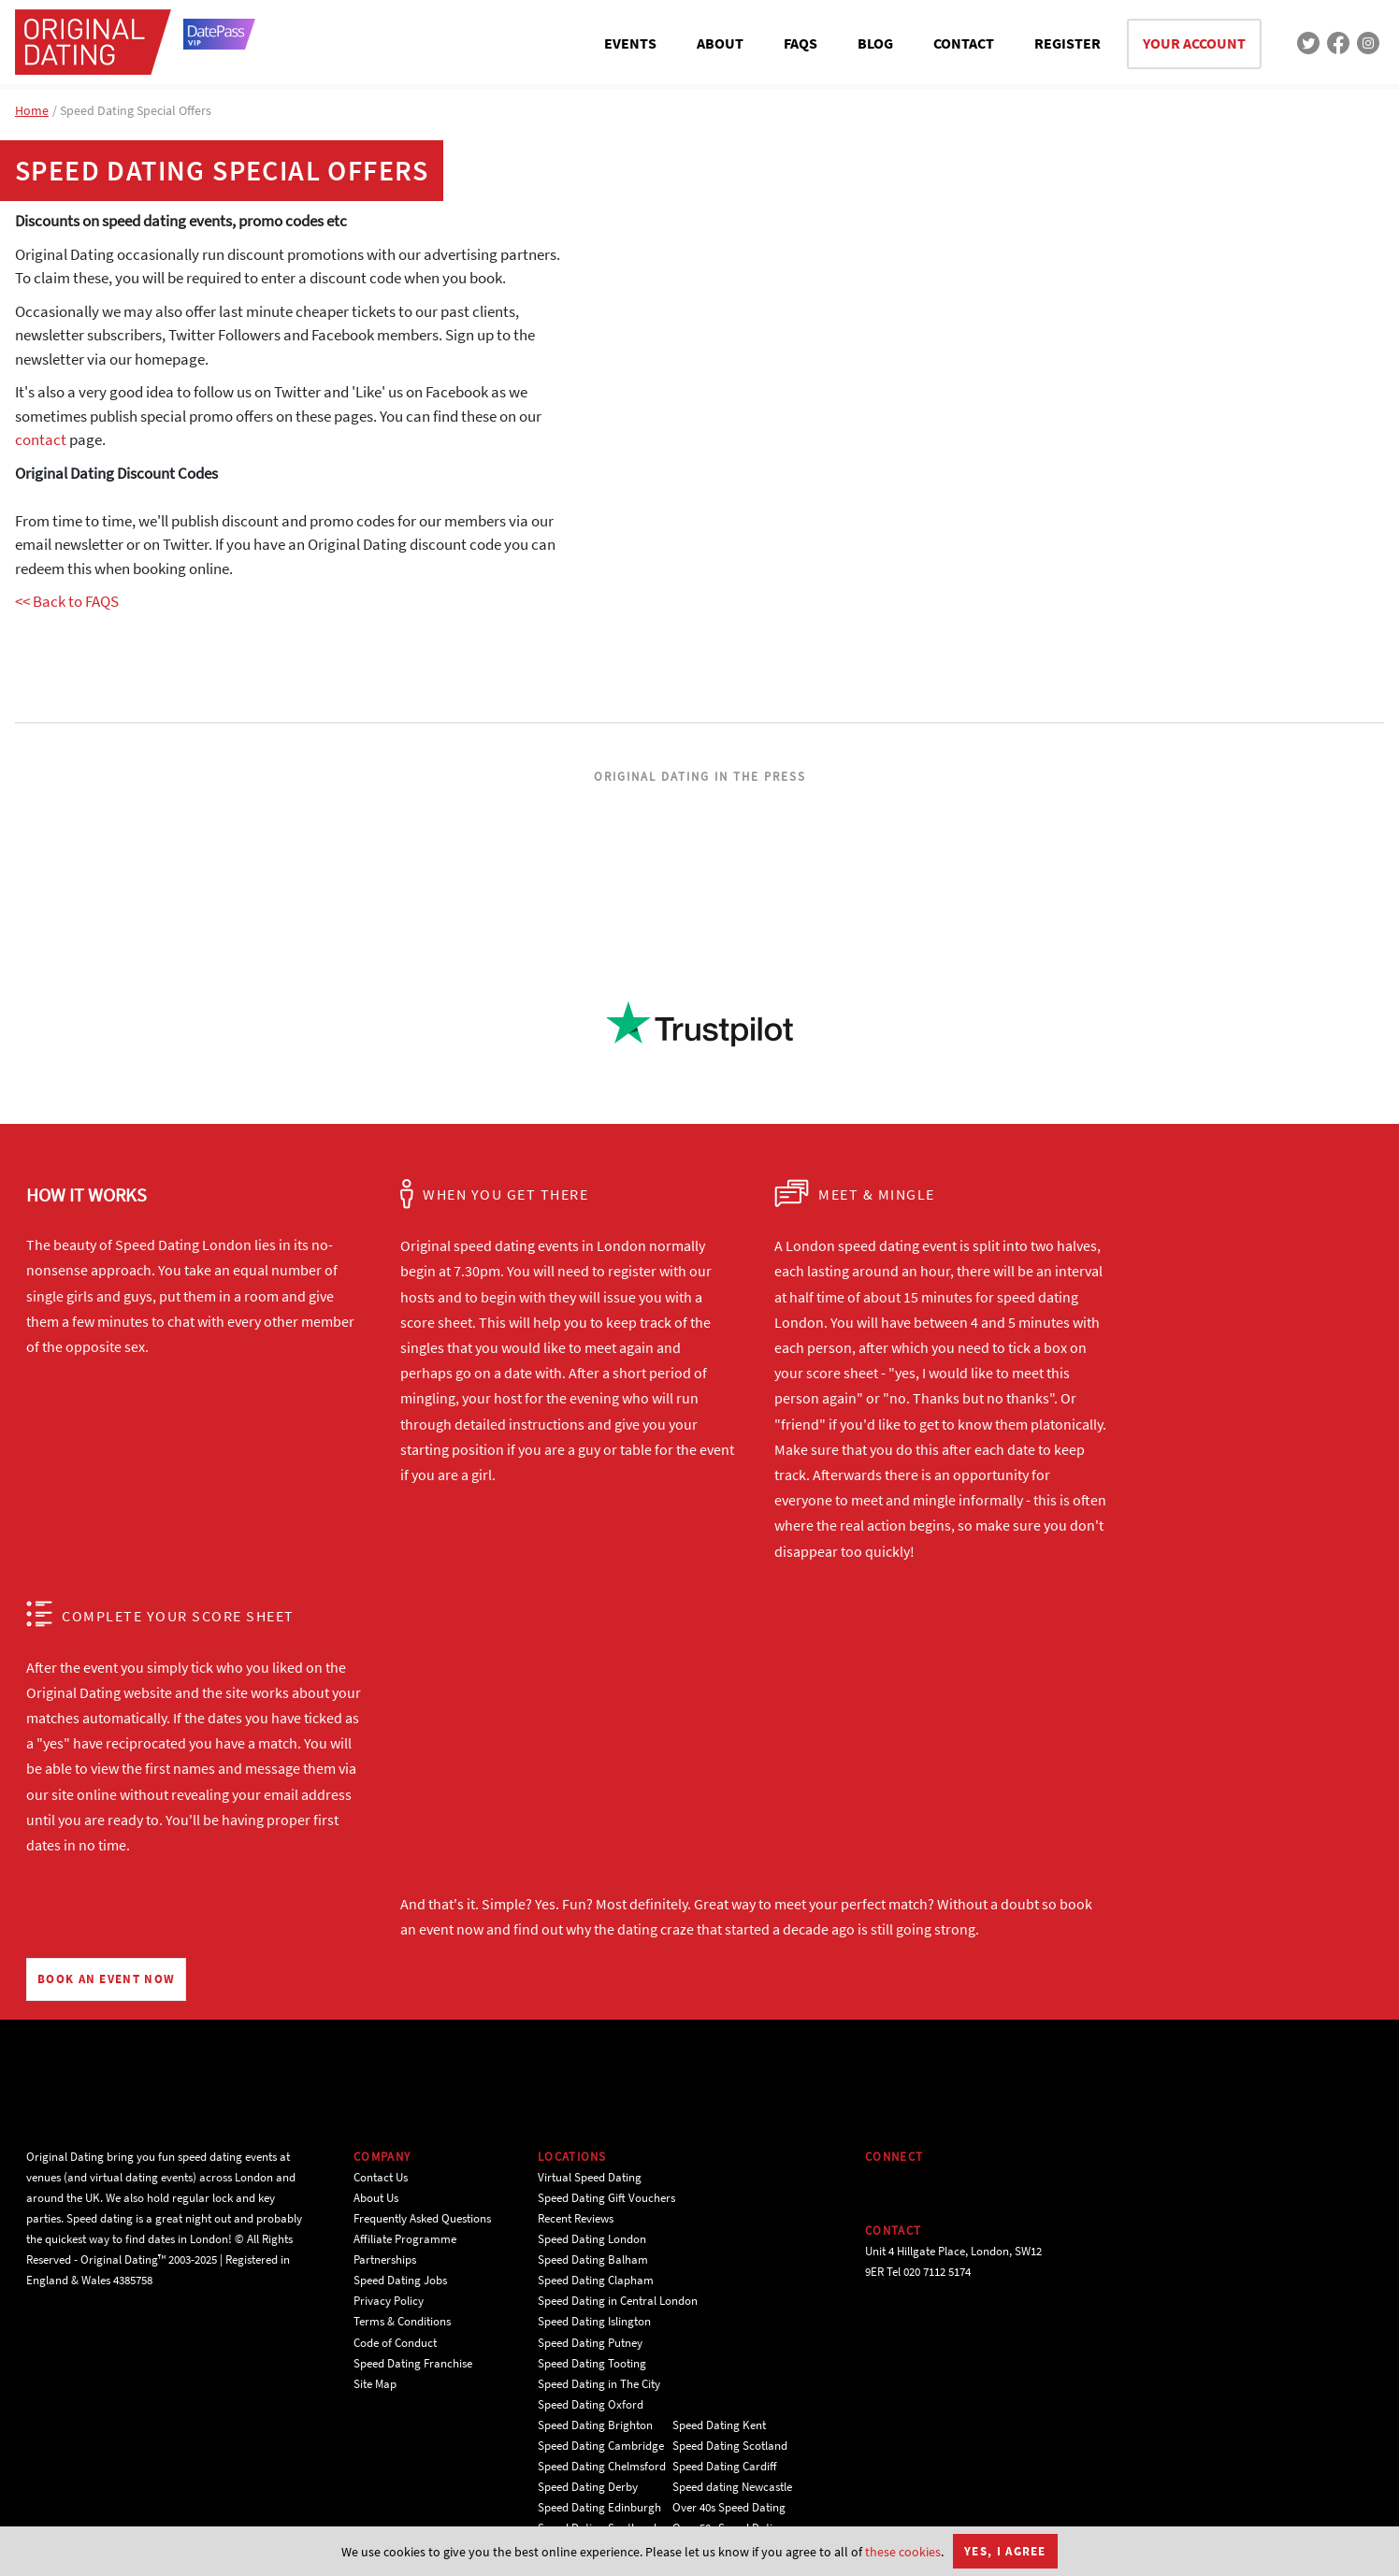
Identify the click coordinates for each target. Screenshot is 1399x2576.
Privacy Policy (388, 2301)
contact (40, 439)
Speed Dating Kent (719, 2425)
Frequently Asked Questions (422, 2218)
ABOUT (720, 43)
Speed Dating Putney (590, 2343)
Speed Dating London (592, 2239)
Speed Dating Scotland (729, 2446)
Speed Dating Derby (588, 2487)
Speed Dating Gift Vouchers (606, 2198)
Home (32, 110)
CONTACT (963, 43)
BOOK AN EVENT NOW (106, 1979)
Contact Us (380, 2177)
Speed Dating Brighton (595, 2425)
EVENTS (630, 43)
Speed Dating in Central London (618, 2301)
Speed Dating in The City (599, 2384)
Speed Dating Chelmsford (602, 2466)
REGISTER (1067, 43)
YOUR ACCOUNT (1194, 43)
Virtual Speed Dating (590, 2177)
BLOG (875, 43)
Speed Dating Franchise (412, 2363)
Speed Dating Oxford (590, 2404)
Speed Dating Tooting (592, 2363)
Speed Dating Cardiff (724, 2466)
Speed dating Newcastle (732, 2487)
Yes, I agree (1005, 2551)
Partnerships (384, 2259)
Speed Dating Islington (594, 2321)
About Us (375, 2198)
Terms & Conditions (402, 2321)
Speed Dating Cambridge (601, 2446)
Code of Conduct (395, 2343)
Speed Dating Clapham (596, 2280)
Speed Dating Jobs (400, 2280)
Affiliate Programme (404, 2239)
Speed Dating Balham (593, 2259)
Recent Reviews (575, 2218)
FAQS (800, 43)
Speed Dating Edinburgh (599, 2507)
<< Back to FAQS (67, 601)
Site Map (375, 2384)
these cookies (903, 2551)
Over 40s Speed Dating (729, 2507)
